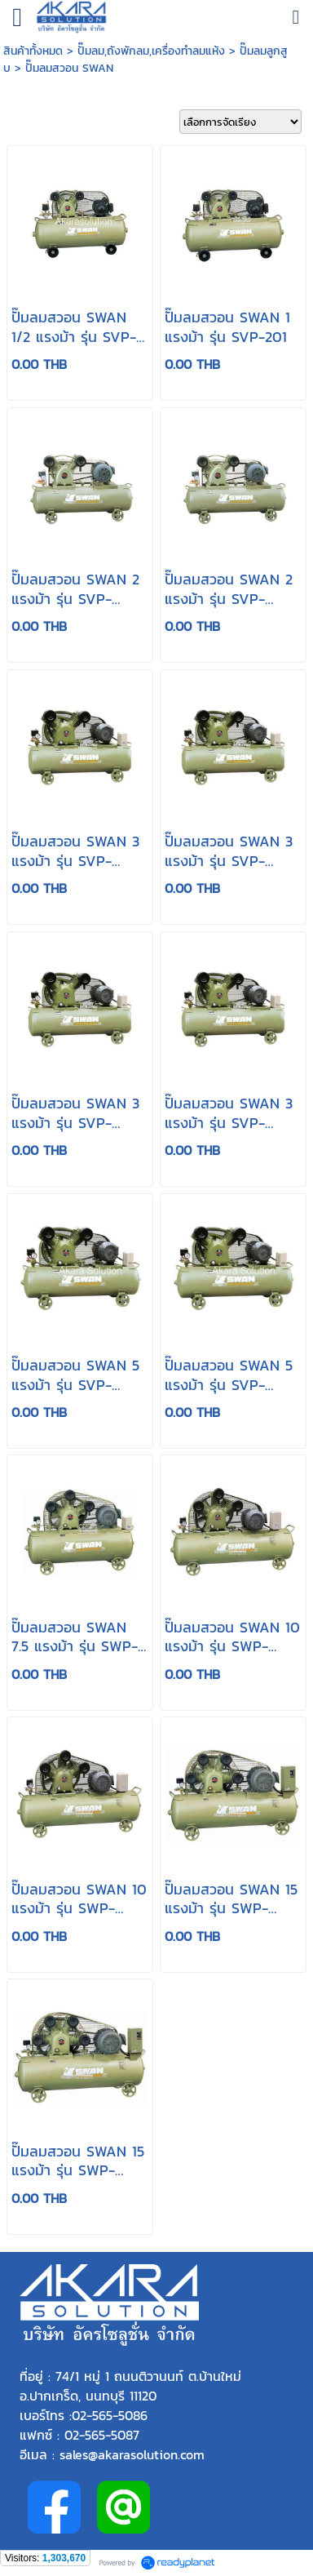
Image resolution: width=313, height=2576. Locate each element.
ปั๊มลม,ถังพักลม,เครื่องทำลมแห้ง (151, 51)
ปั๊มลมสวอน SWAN (69, 68)
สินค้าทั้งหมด (33, 51)
